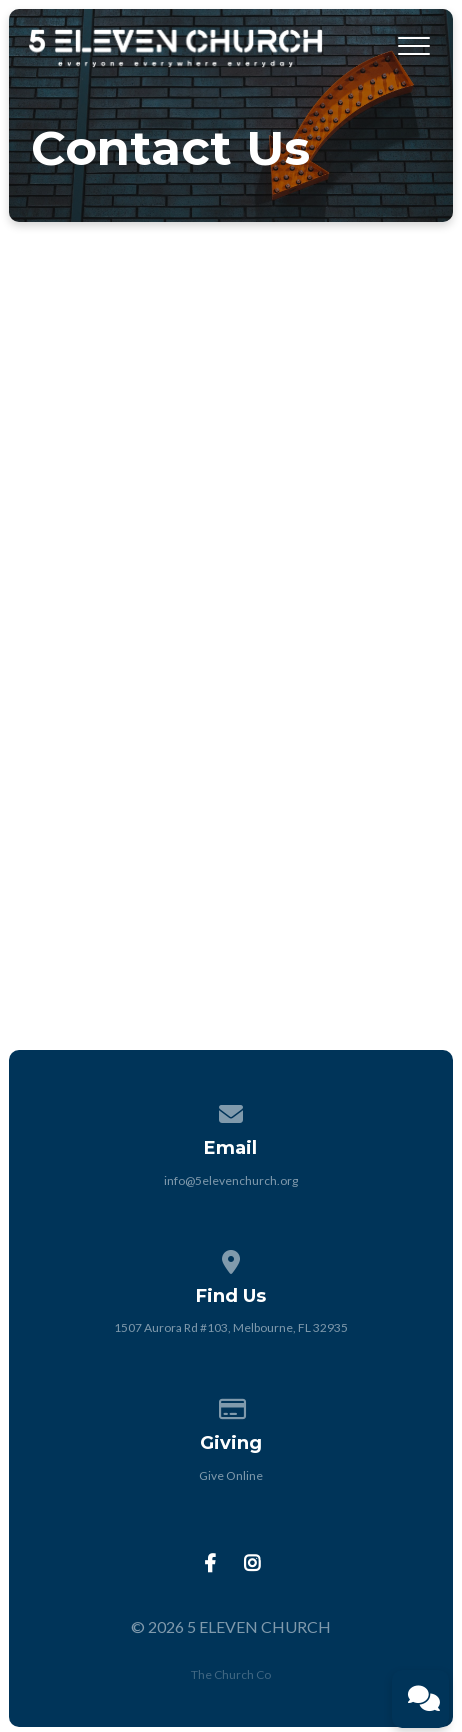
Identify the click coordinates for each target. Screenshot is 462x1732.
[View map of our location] (231, 1258)
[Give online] (231, 1405)
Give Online (231, 1475)
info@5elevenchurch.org (231, 1180)
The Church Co (231, 1674)
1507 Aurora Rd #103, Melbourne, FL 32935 (231, 1327)
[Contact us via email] (231, 1110)
